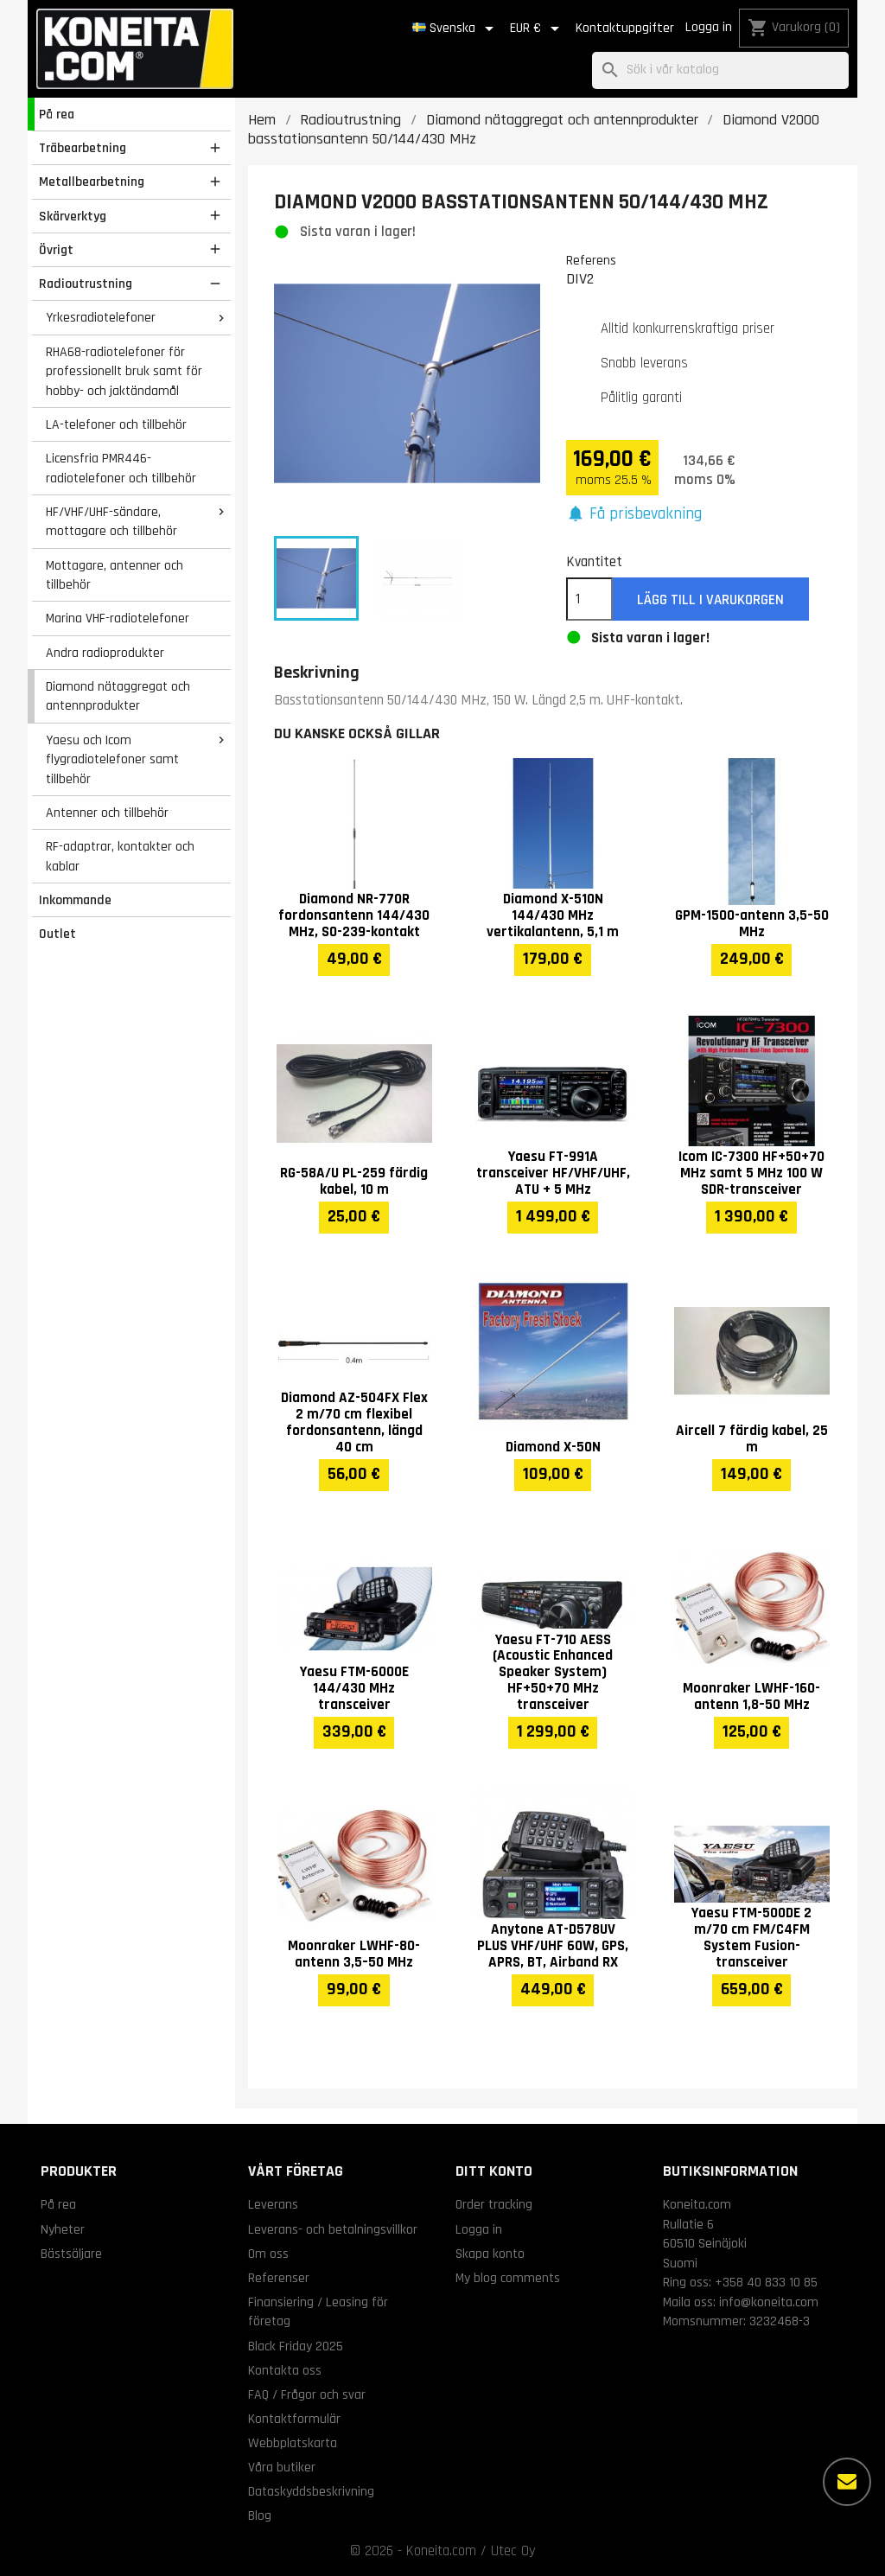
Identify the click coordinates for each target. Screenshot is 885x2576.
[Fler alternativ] (847, 2482)
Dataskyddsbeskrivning (311, 2491)
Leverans (273, 2204)
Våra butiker (281, 2467)
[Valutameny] (537, 28)
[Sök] (720, 70)
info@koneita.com (768, 2302)
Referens (591, 260)
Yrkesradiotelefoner (101, 317)
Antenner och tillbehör (107, 812)
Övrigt (56, 249)
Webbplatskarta (292, 2443)
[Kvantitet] (589, 599)
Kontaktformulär (294, 2418)
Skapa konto (490, 2253)
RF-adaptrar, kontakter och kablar (120, 856)
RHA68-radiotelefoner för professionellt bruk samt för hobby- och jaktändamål (124, 371)
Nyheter (63, 2229)
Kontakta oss (285, 2370)
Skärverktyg (72, 216)
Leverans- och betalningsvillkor (332, 2229)
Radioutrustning (85, 283)
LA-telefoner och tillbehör (116, 424)
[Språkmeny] (456, 28)
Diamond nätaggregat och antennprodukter (118, 696)
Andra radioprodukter (105, 652)
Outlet (57, 933)
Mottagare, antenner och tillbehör (114, 575)
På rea (56, 114)
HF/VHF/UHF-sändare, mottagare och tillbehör (111, 521)
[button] (634, 515)
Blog (259, 2515)
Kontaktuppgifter (625, 28)
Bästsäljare (71, 2253)
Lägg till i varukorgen (710, 599)
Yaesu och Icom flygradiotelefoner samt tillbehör (112, 759)
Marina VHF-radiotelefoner (117, 618)
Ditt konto (493, 2171)
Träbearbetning (82, 147)
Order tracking (493, 2204)
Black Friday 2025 (295, 2346)
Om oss (268, 2253)
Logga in (708, 27)
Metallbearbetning (91, 181)
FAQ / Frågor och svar (307, 2394)
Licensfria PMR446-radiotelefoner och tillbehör (121, 468)
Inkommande (75, 900)
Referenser (278, 2277)
